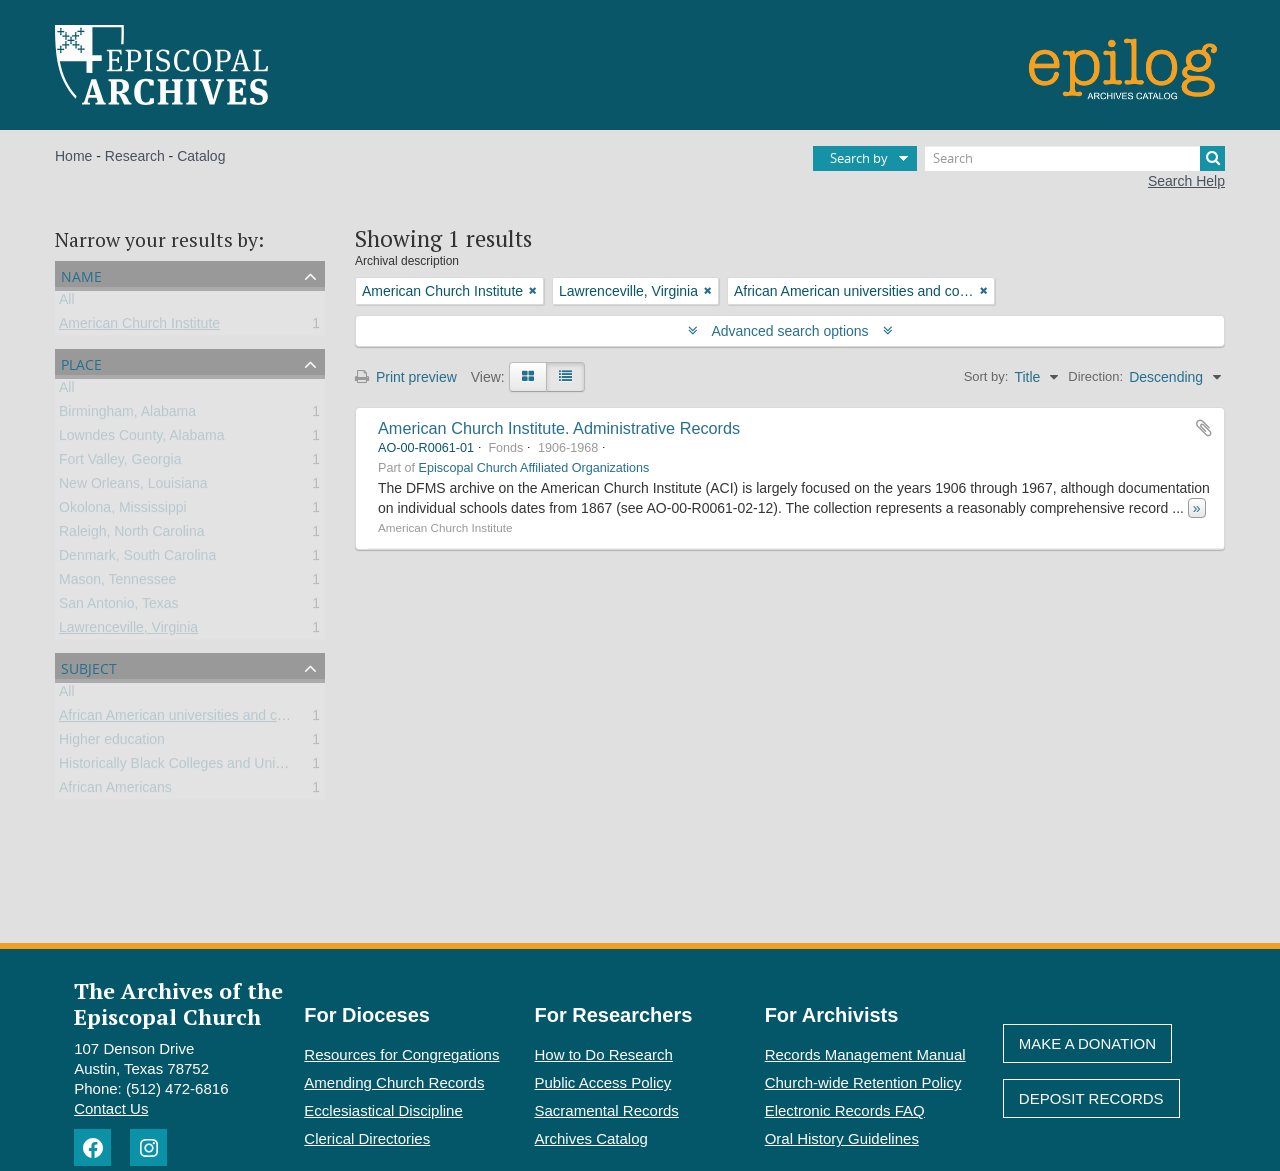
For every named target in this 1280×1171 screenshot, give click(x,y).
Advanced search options (790, 331)
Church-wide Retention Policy (863, 1082)
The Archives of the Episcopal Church (178, 1003)
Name (81, 274)
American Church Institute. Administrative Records (559, 428)
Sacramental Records (607, 1110)
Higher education (112, 743)
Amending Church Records (394, 1082)
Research (135, 156)
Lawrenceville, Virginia (128, 631)
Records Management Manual (865, 1054)
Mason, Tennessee (117, 583)
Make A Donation (1087, 1043)
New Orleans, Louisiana (133, 487)
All (67, 303)
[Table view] (565, 377)
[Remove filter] (533, 291)
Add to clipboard (1204, 428)
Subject (89, 666)
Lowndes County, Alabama (142, 439)
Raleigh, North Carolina (132, 535)
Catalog (201, 156)
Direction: (1095, 376)
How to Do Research (604, 1054)
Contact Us (111, 1108)
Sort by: (986, 376)
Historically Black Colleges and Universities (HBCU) (219, 767)
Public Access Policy (603, 1082)
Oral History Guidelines (842, 1138)
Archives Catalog (591, 1138)
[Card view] (528, 377)
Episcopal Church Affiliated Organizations (534, 468)
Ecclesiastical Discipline (383, 1110)
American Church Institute (139, 327)
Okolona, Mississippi (123, 511)
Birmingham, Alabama (127, 415)
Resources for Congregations (401, 1054)
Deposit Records (1091, 1098)
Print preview (406, 377)
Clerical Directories (367, 1138)
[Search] (1075, 158)
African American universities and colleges (190, 719)
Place (81, 362)
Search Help (1186, 181)
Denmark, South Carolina (137, 559)
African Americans (115, 791)
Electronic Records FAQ (845, 1110)
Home (73, 156)
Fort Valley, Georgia (120, 463)
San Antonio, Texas (119, 607)
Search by (859, 158)
